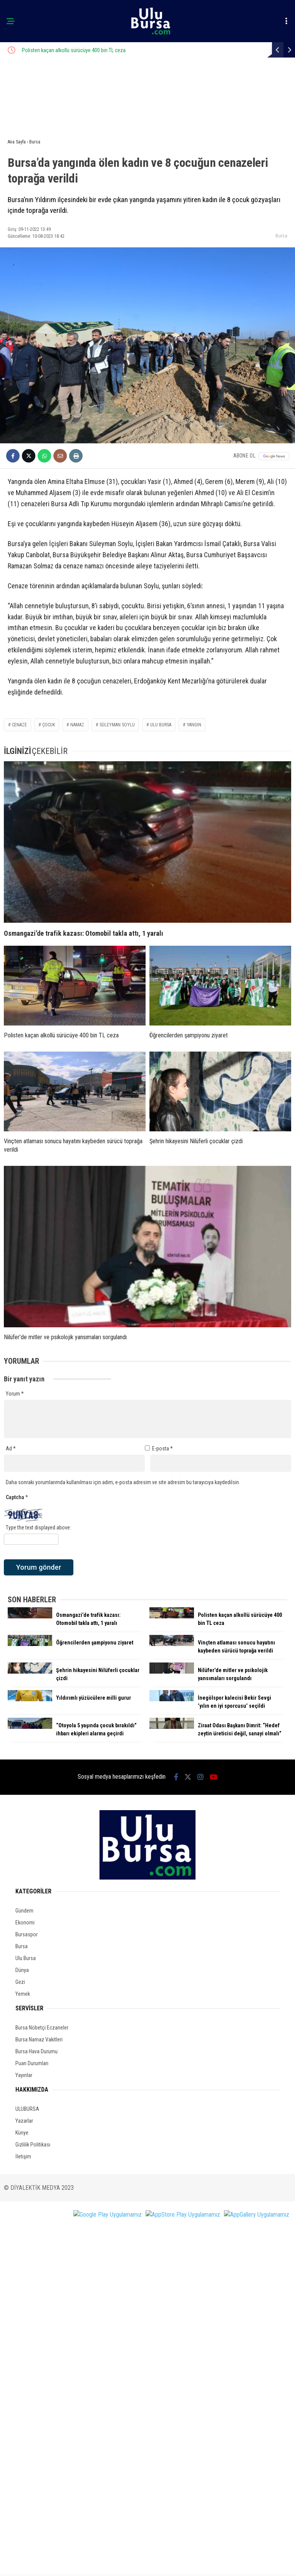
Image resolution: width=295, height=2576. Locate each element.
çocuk (48, 725)
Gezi (20, 1982)
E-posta (162, 1448)
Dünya (22, 1970)
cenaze (19, 725)
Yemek (22, 1994)
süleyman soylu (117, 725)
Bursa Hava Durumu (36, 2051)
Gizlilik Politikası (32, 2144)
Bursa (281, 236)
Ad (11, 1448)
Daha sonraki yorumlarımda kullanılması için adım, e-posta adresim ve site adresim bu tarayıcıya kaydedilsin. (123, 1482)
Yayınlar (23, 2075)
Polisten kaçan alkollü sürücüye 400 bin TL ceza (132, 50)
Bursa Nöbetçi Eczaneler (41, 2028)
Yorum (15, 1394)
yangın (194, 725)
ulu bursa (160, 725)
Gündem (24, 1911)
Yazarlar (24, 2121)
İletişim (23, 2156)
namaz (77, 725)
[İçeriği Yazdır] (76, 456)
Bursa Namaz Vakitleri (39, 2039)
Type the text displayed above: (38, 1527)
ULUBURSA (27, 2109)
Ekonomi (25, 1922)
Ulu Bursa (25, 1958)
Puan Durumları (31, 2063)
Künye (21, 2133)
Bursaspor (26, 1934)
